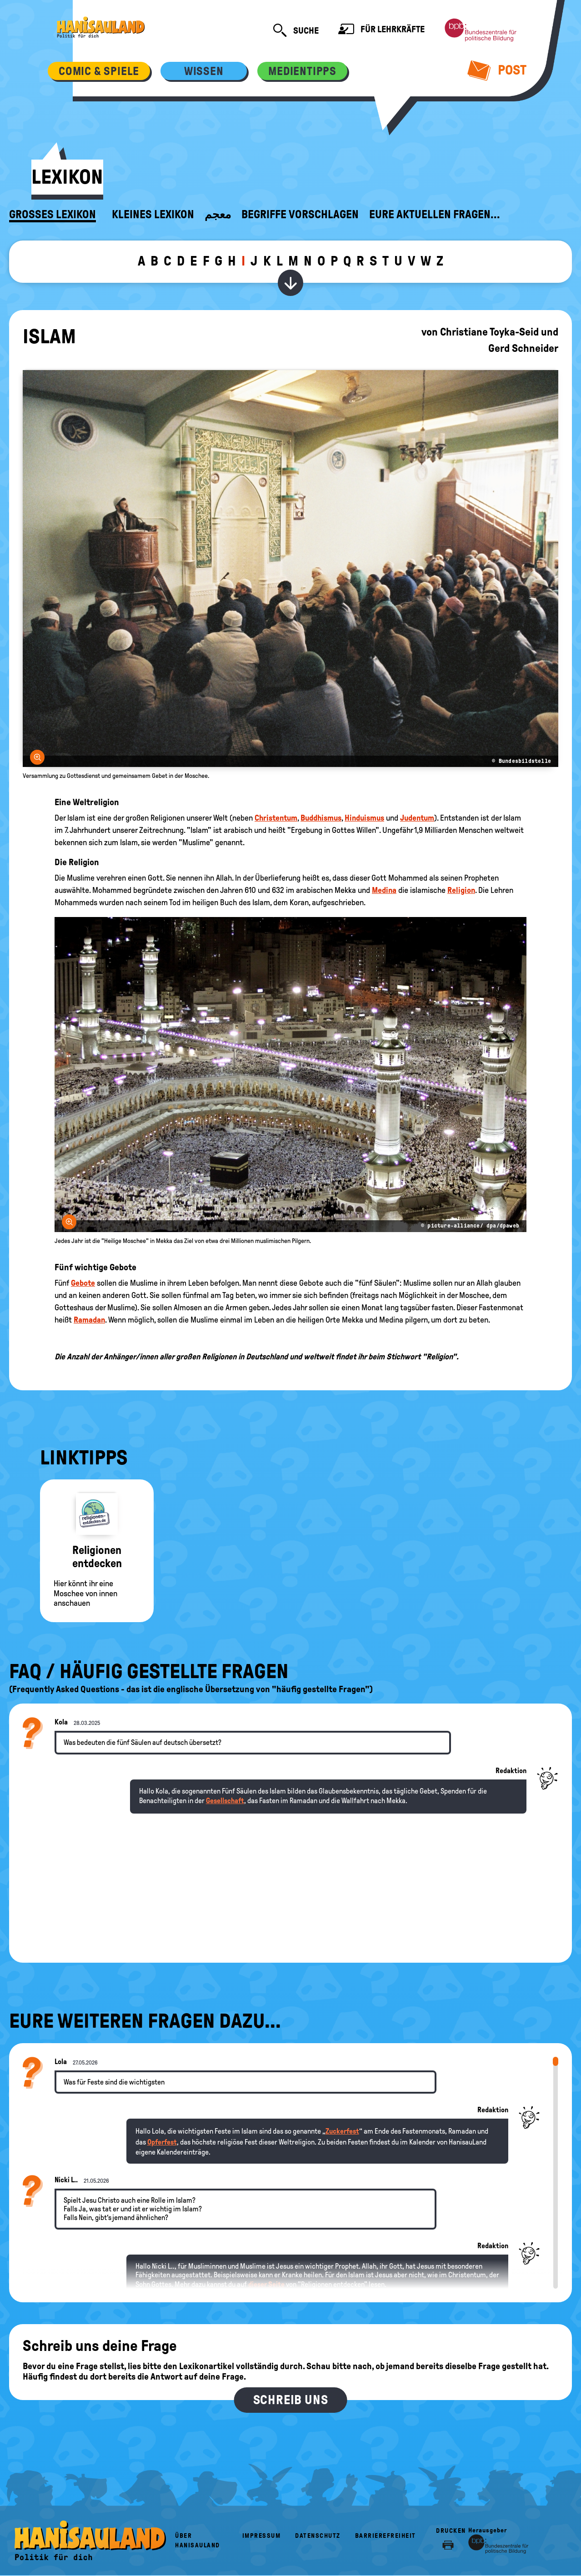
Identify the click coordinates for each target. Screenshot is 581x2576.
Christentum (276, 817)
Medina (384, 890)
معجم (218, 215)
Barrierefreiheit (385, 2535)
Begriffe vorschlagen (300, 215)
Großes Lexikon (52, 215)
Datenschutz (318, 2535)
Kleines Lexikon (153, 215)
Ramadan (89, 1319)
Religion (461, 890)
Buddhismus (321, 817)
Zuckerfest (342, 2131)
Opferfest (162, 2142)
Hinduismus (364, 817)
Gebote (83, 1283)
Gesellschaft (225, 1800)
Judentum (417, 817)
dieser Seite (266, 2284)
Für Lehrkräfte (381, 30)
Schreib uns (290, 2400)
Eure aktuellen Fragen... (434, 215)
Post (497, 70)
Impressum (261, 2535)
